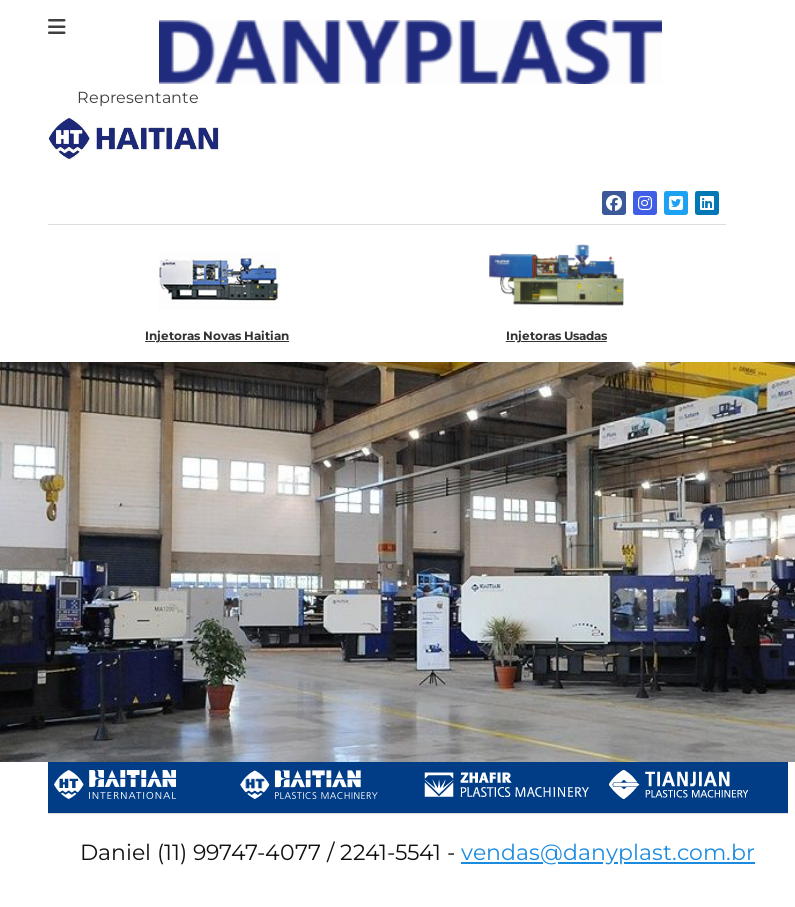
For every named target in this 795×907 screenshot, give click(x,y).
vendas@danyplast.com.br (608, 852)
